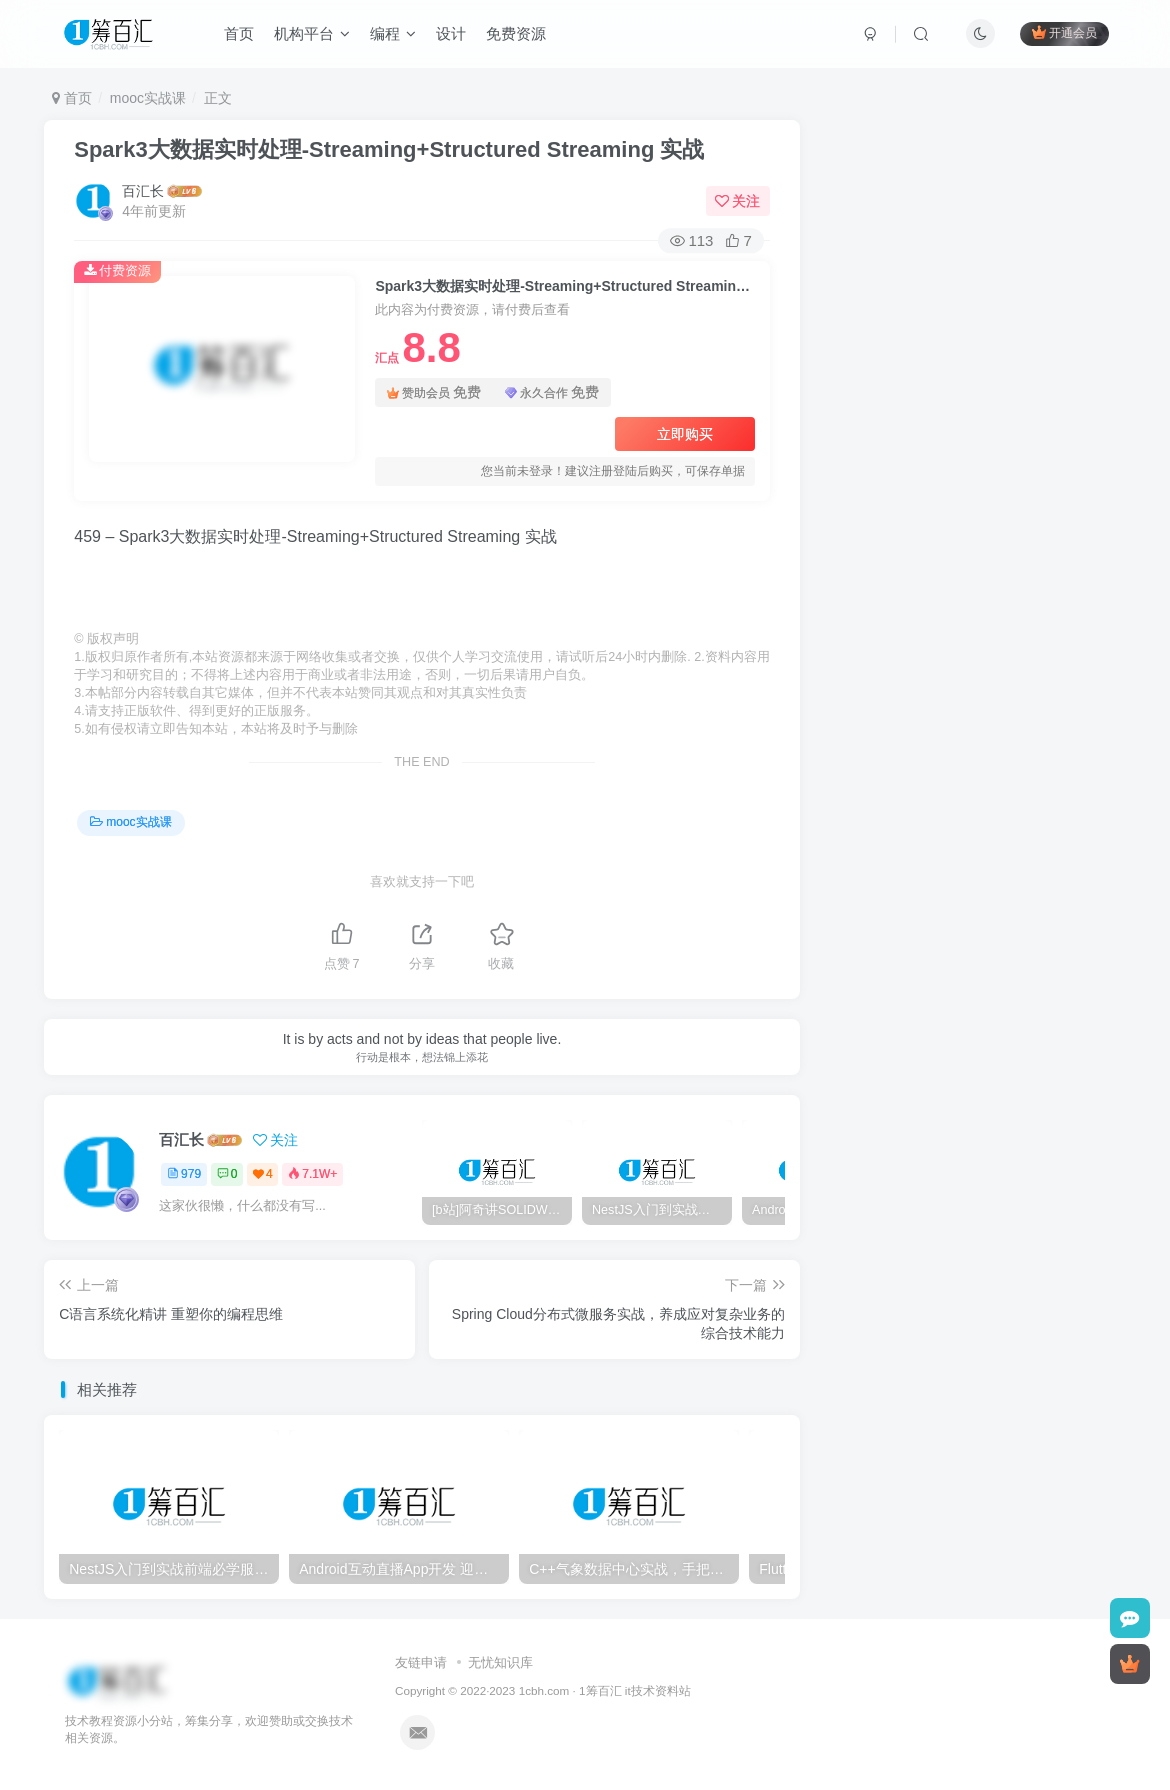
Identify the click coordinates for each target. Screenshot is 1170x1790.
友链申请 (421, 1662)
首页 (239, 33)
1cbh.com (544, 1690)
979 (184, 1174)
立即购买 (685, 434)
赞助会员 (434, 392)
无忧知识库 (500, 1662)
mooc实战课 (148, 98)
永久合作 (552, 392)
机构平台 (312, 33)
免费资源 (516, 33)
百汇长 (143, 191)
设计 (451, 33)
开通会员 (1064, 32)
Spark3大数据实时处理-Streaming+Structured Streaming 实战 (389, 149)
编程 (393, 33)
